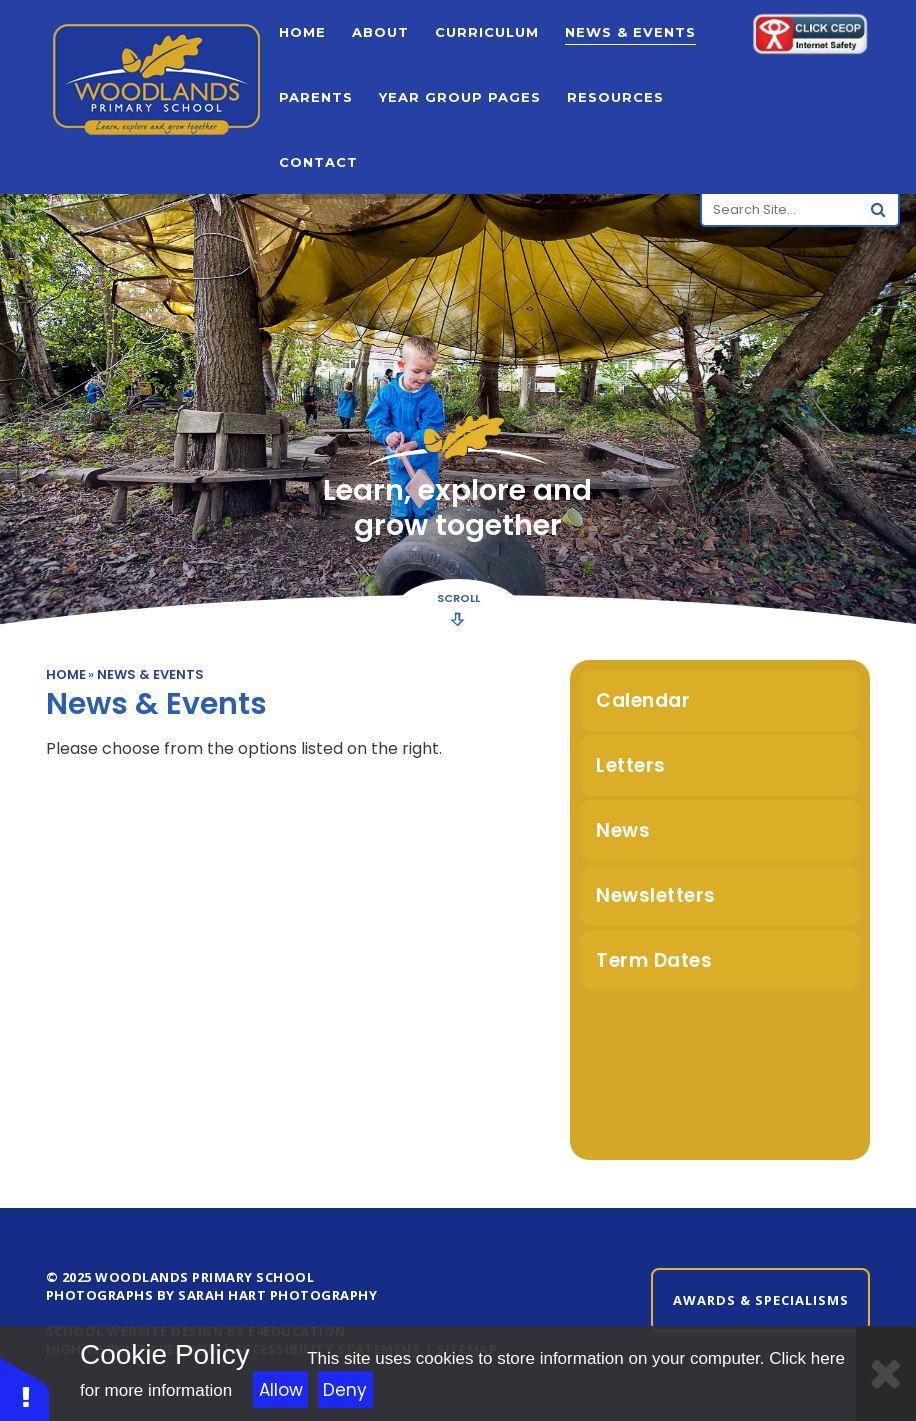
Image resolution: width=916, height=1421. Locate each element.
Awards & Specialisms (761, 1300)
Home (66, 674)
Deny (345, 1390)
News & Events (150, 674)
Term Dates (654, 960)
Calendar (643, 700)
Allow (281, 1390)
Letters (631, 765)
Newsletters (656, 895)
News (623, 830)
